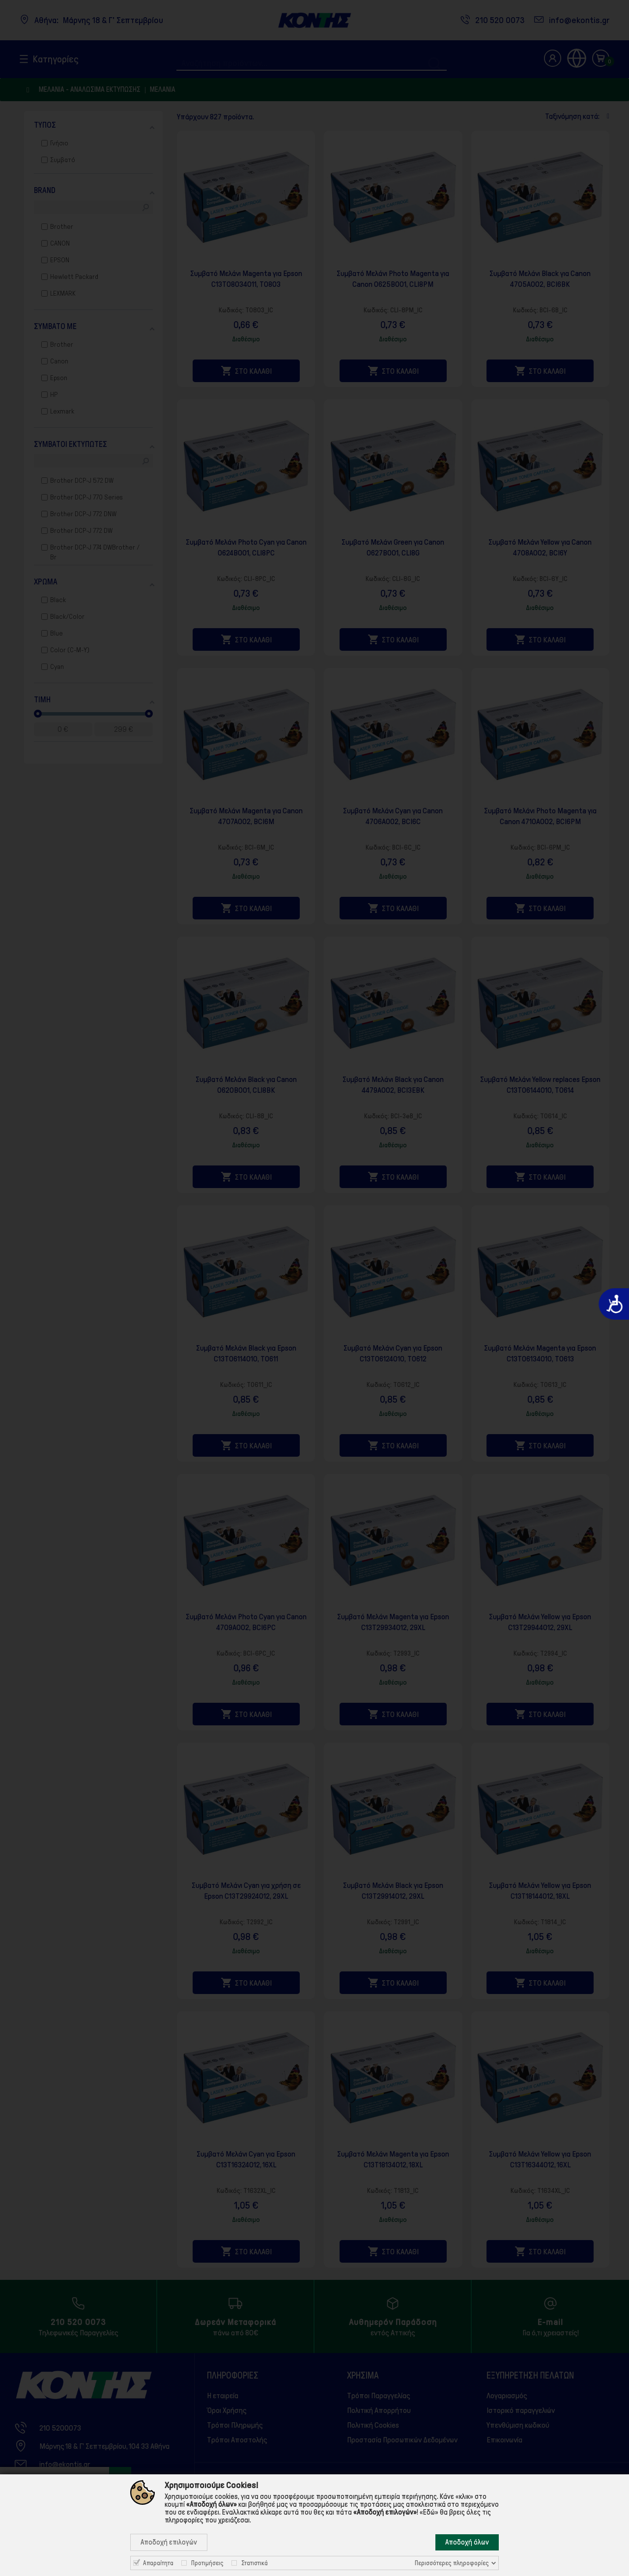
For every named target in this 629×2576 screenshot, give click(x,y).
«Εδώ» (429, 2512)
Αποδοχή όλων (467, 2542)
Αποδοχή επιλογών (169, 2542)
